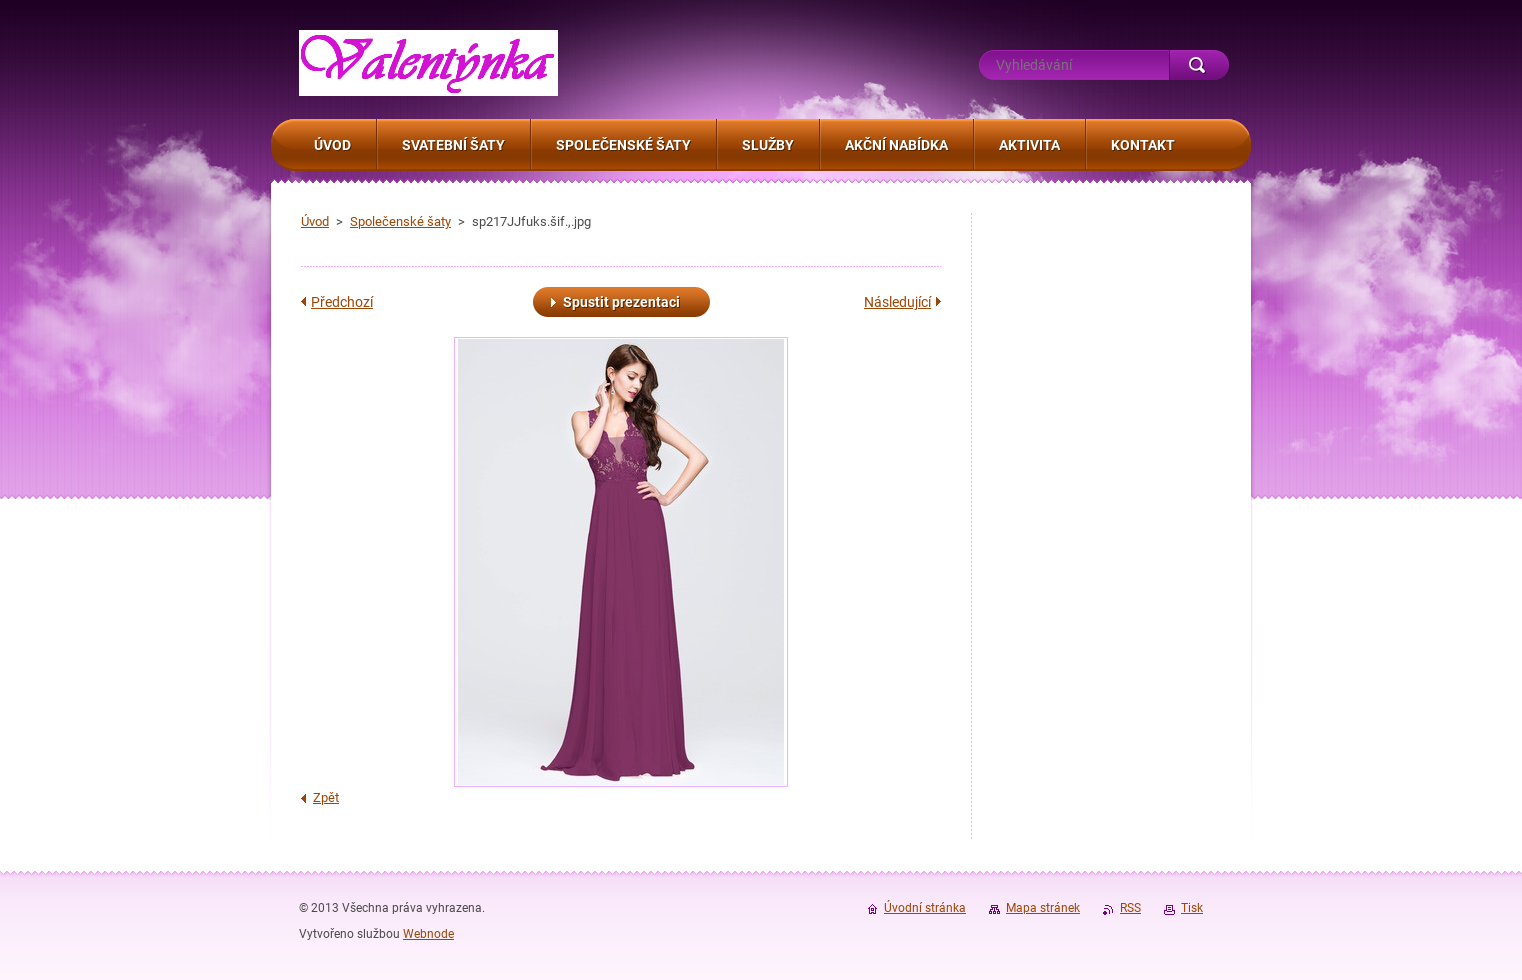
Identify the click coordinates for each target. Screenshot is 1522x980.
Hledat (1199, 65)
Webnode (428, 934)
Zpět (326, 797)
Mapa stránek (1043, 908)
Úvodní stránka (925, 908)
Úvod (315, 221)
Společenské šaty (400, 221)
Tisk (1192, 908)
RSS (1130, 908)
